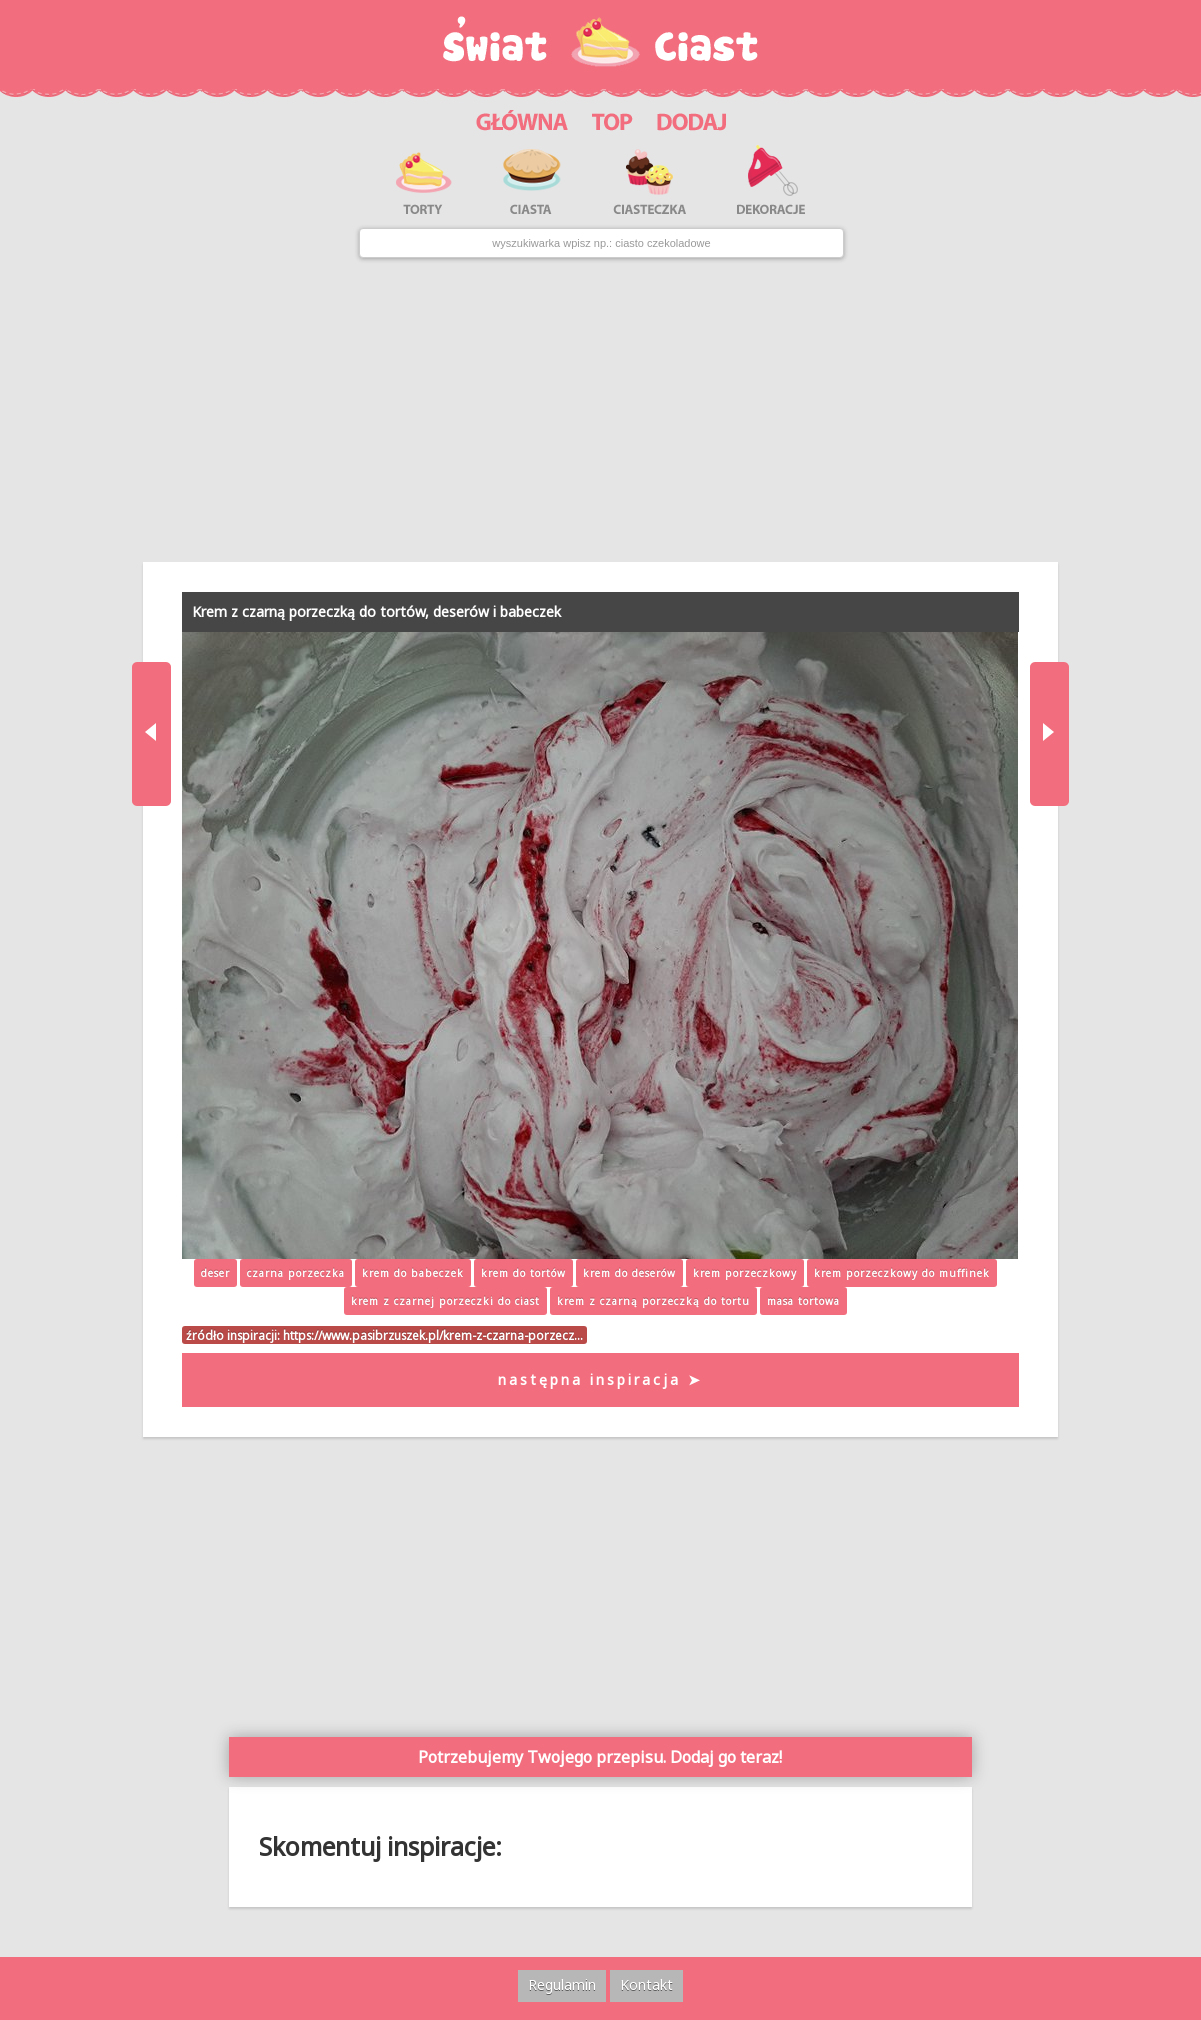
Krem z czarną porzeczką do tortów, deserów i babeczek (376, 611)
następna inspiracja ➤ (600, 1379)
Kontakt (646, 1984)
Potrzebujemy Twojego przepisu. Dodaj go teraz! (600, 1757)
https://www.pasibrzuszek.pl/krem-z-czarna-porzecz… (433, 1335)
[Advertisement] (600, 410)
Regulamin (562, 1984)
